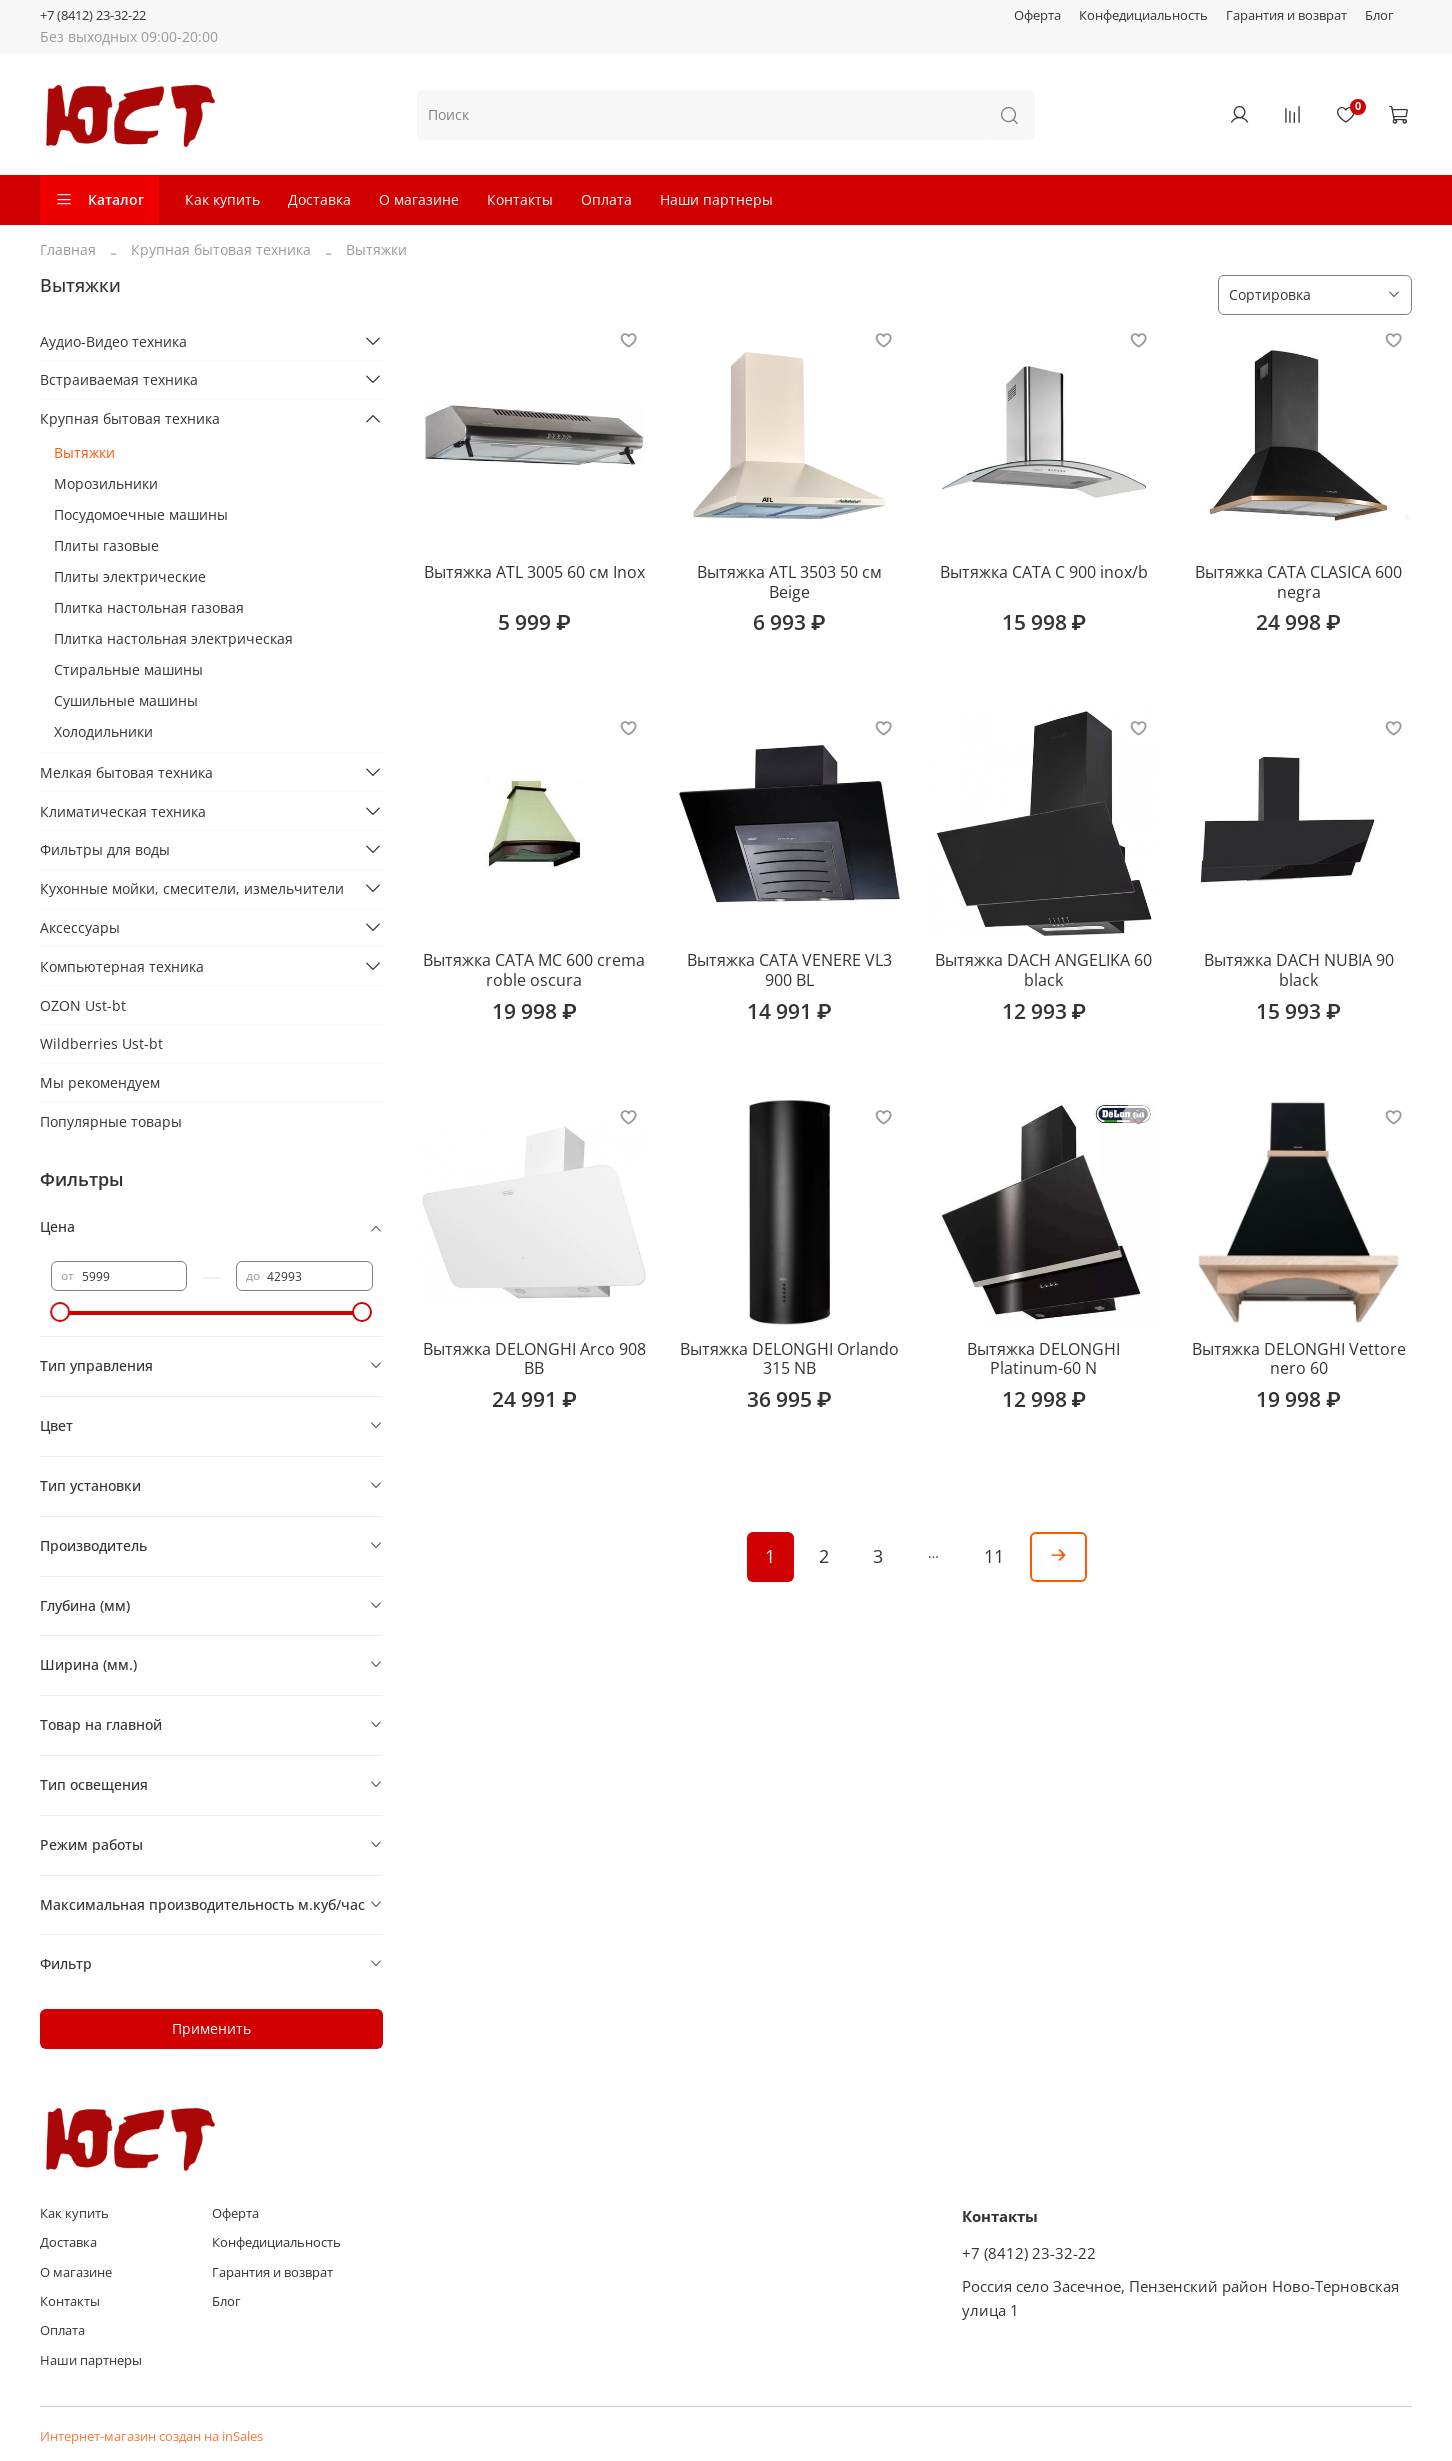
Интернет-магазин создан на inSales (151, 2436)
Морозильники (106, 483)
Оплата (606, 199)
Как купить (222, 199)
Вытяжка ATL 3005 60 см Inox (534, 572)
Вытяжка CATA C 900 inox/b (1044, 572)
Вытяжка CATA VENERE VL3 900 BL (789, 970)
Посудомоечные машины (141, 514)
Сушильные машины (126, 700)
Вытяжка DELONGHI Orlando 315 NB (789, 1359)
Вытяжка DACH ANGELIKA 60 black (1043, 970)
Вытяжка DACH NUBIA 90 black (1299, 970)
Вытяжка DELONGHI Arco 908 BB (534, 1359)
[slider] (61, 1312)
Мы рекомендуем (100, 1082)
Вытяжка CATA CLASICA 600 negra (1298, 582)
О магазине (419, 199)
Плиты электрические (130, 576)
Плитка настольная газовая (149, 607)
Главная (68, 249)
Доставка (319, 199)
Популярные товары (111, 1121)
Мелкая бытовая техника (126, 772)
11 (994, 1556)
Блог (1379, 15)
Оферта (1037, 15)
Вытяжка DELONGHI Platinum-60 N (1043, 1359)
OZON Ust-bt (83, 1005)
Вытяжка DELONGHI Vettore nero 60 (1299, 1359)
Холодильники (103, 731)
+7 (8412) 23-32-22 (93, 15)
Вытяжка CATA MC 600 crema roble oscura (534, 970)
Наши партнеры (716, 199)
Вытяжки (84, 452)
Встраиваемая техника (119, 379)
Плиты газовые (106, 545)
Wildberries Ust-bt (101, 1043)
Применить (211, 2028)
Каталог (99, 199)
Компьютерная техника (122, 966)
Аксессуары (80, 927)
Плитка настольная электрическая (173, 638)
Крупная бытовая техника (221, 249)
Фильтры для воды (105, 849)
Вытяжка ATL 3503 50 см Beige (789, 582)
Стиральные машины (128, 669)
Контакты (520, 199)
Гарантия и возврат (1286, 15)
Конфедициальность (1143, 15)
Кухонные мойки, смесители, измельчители (192, 888)
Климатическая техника (123, 811)
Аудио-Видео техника (113, 341)
